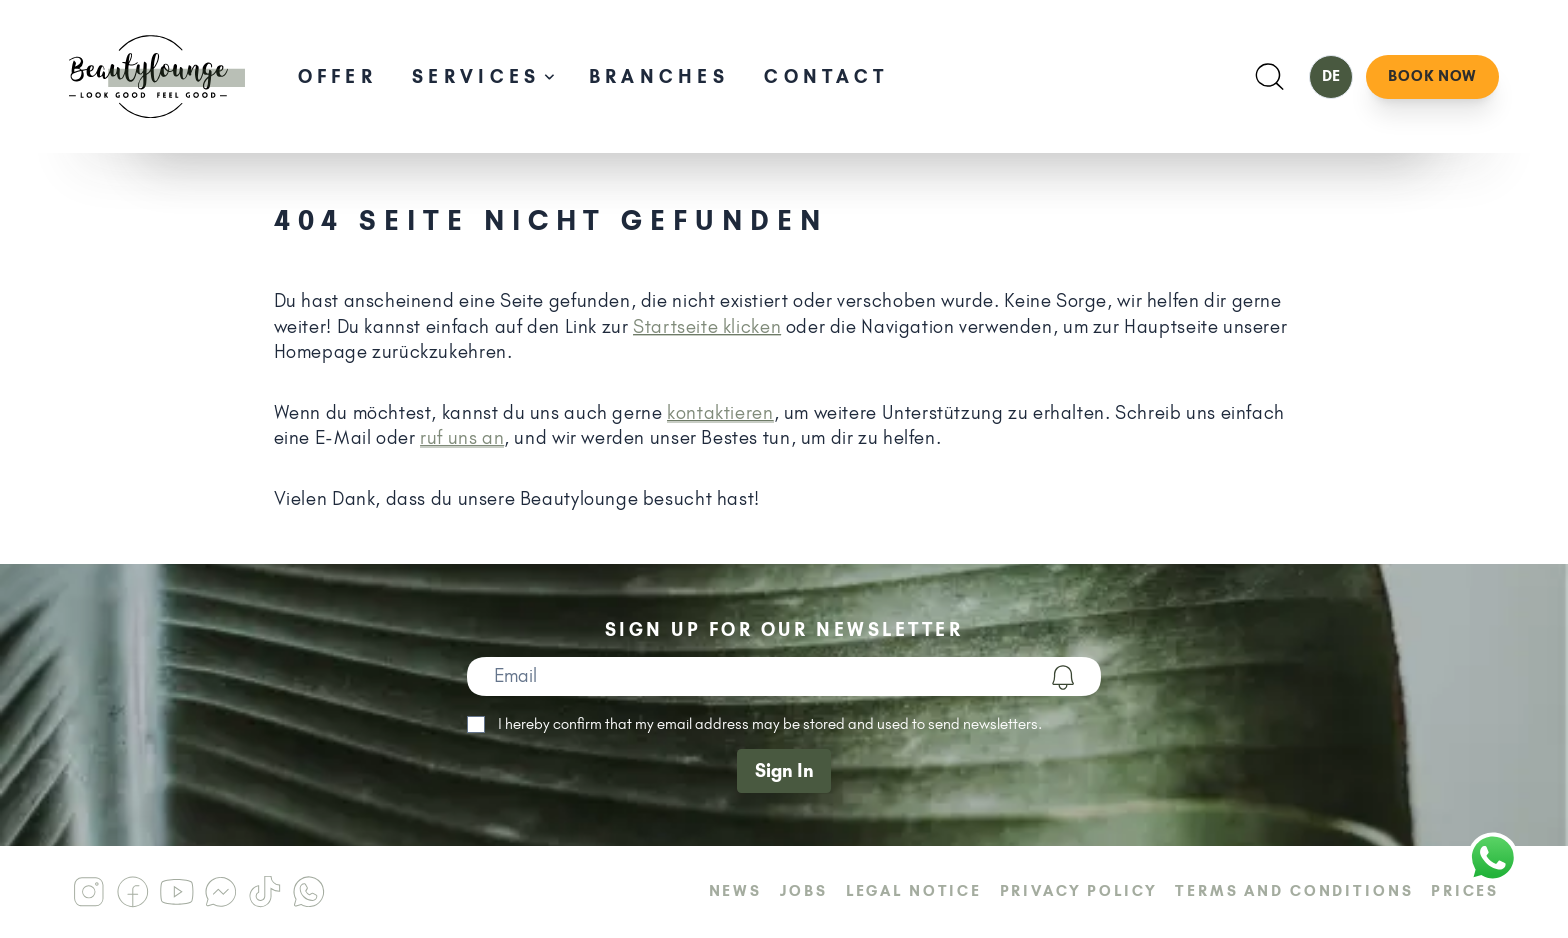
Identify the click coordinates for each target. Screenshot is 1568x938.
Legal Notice (914, 891)
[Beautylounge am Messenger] (220, 892)
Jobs (804, 891)
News (735, 891)
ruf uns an (462, 437)
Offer (337, 76)
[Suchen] (1269, 76)
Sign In (784, 770)
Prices (1465, 891)
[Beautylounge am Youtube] (176, 892)
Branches (659, 76)
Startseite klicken (707, 326)
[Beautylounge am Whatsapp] (308, 892)
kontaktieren (720, 412)
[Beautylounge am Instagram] (88, 892)
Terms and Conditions (1294, 891)
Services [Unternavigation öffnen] (482, 76)
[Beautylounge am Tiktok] (264, 892)
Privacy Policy (1079, 891)
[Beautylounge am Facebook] (132, 892)
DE (1331, 76)
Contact (826, 76)
